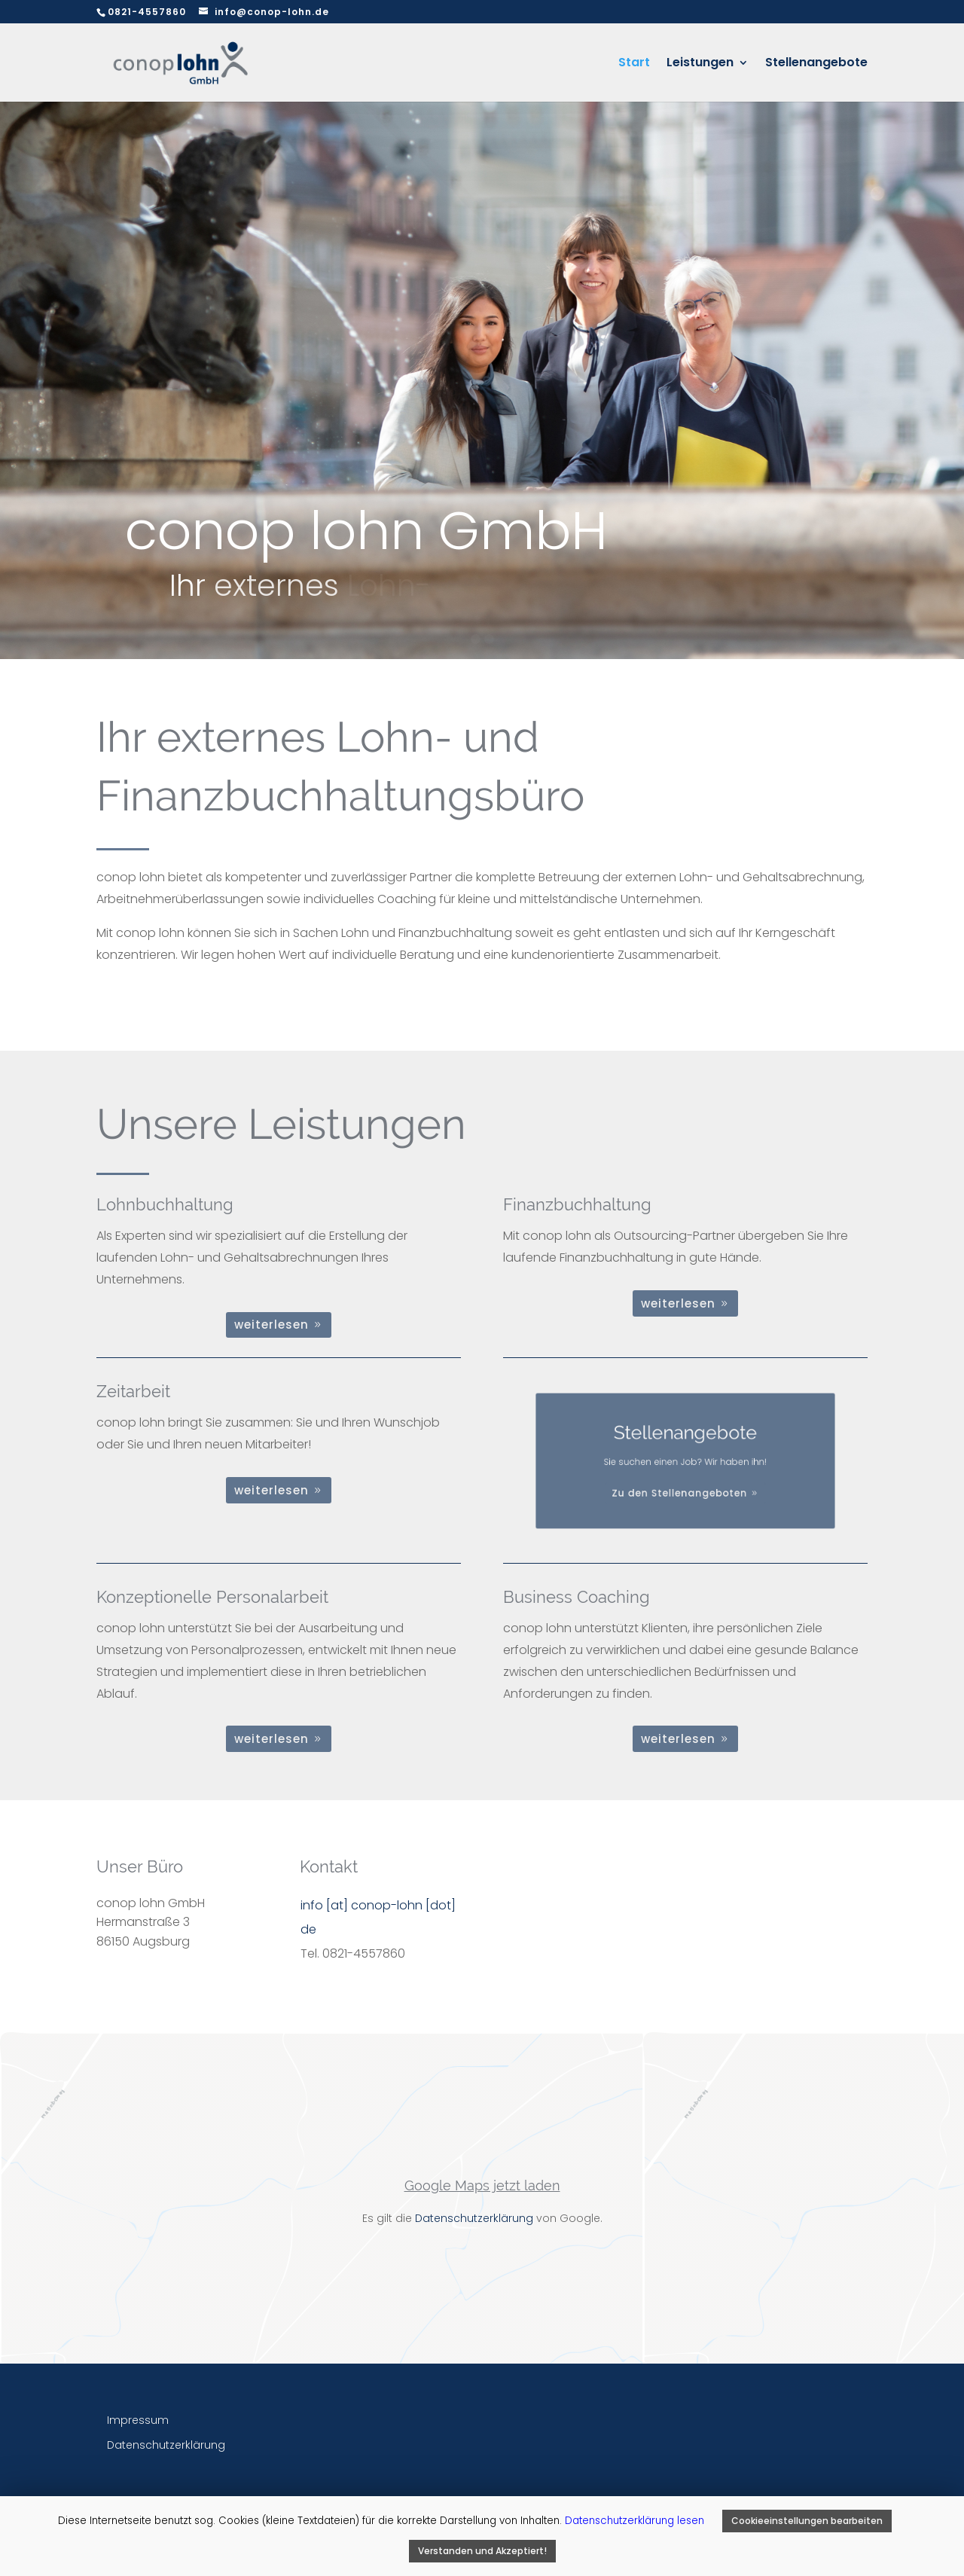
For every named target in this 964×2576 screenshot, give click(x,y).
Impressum (138, 2420)
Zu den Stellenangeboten (681, 1483)
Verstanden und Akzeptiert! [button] (482, 2550)
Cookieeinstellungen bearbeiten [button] (807, 2520)
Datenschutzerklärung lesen (636, 2520)
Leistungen (700, 64)
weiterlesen (271, 1324)
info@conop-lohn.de (272, 11)
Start (634, 64)
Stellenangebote (816, 64)
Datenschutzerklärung (474, 2218)
